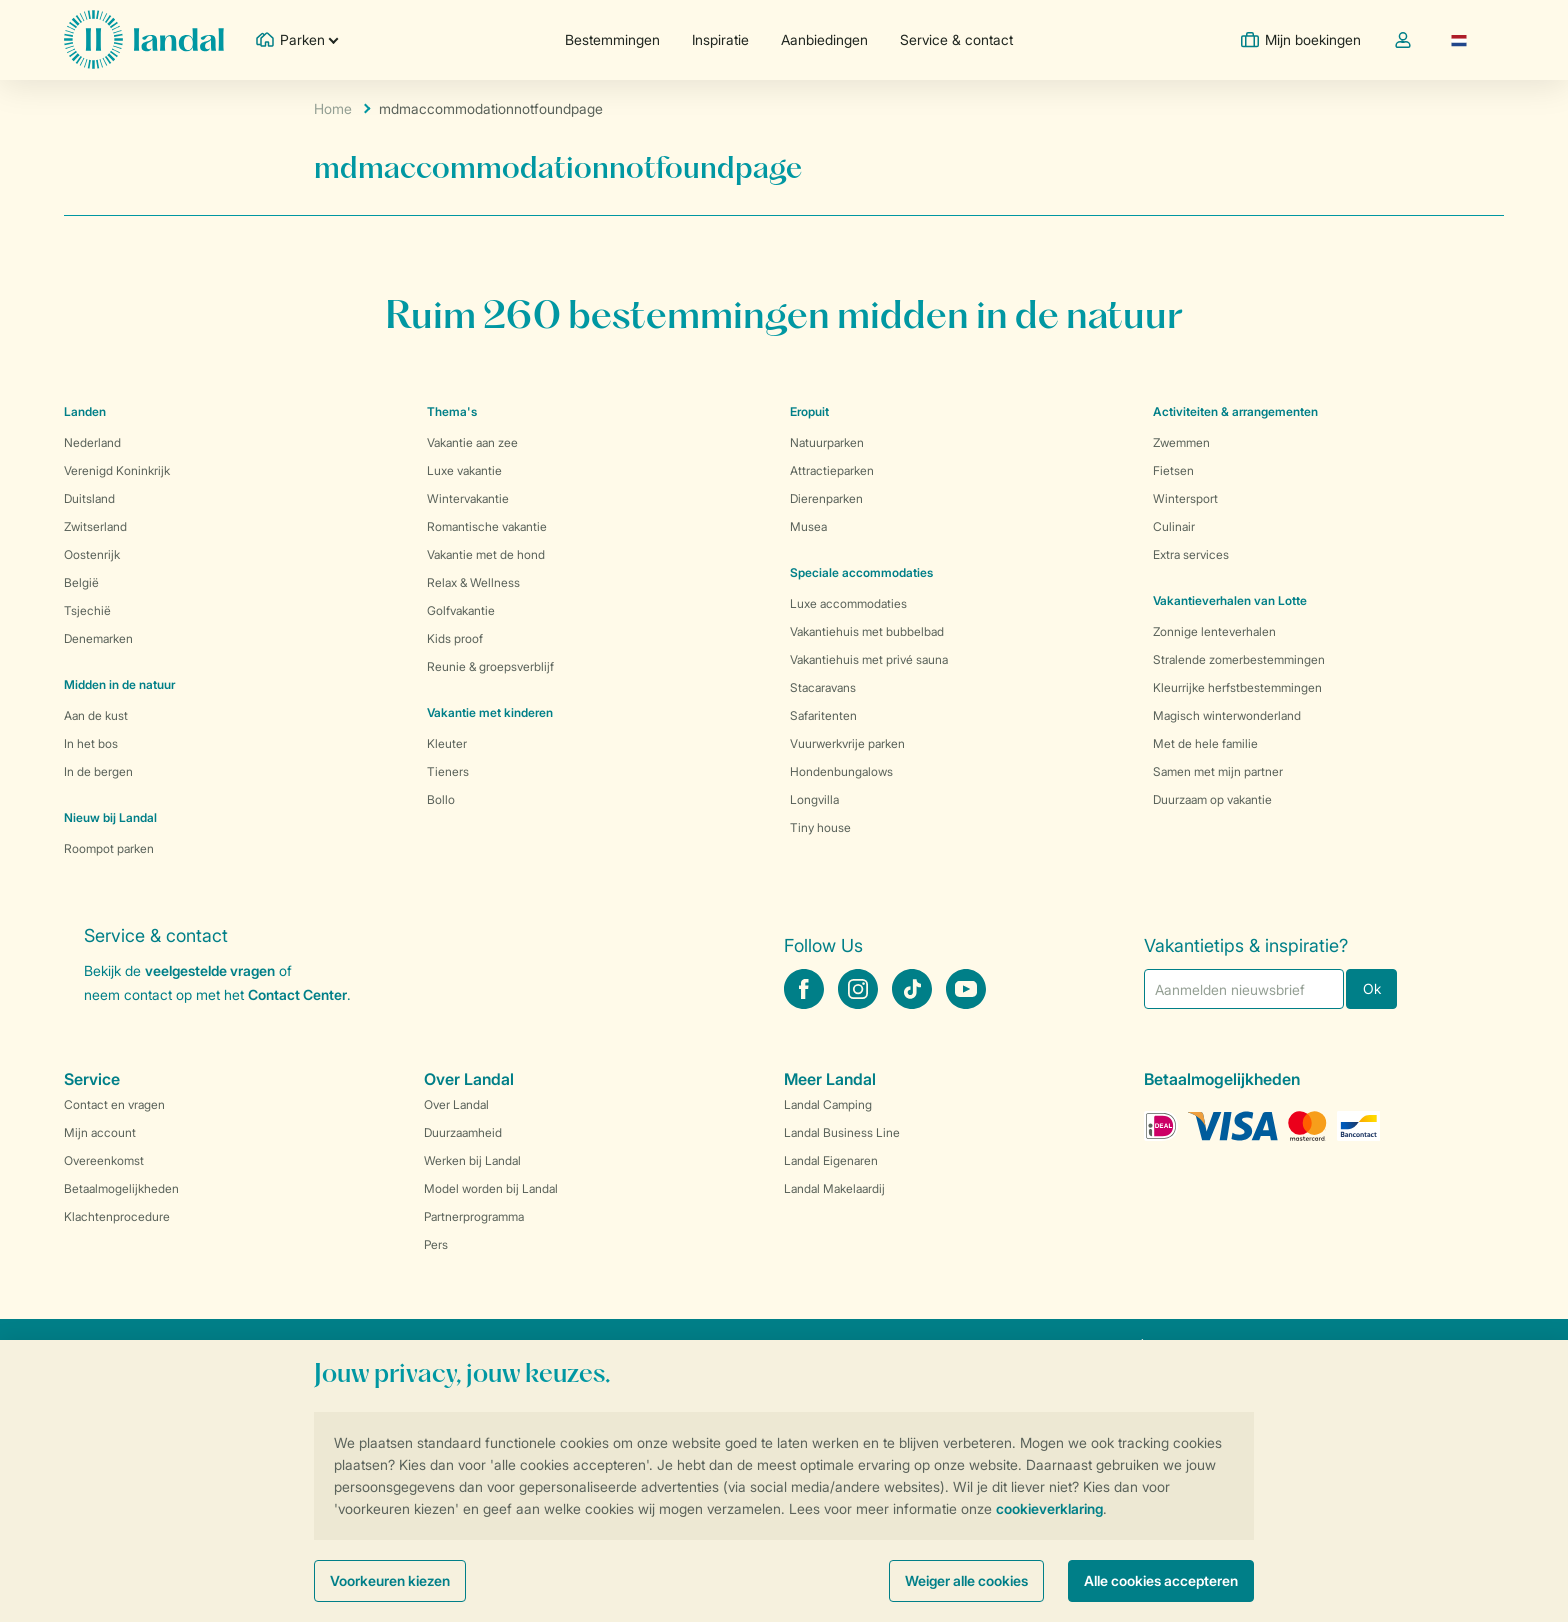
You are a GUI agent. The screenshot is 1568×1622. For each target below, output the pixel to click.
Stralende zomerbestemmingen (1239, 659)
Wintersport (1185, 498)
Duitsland (89, 498)
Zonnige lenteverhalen (1214, 631)
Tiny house (820, 827)
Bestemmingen (612, 39)
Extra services (1191, 554)
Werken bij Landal (472, 1160)
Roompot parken (109, 848)
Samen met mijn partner (1218, 771)
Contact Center (297, 994)
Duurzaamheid (463, 1132)
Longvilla (814, 799)
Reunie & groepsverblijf (490, 666)
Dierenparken (826, 498)
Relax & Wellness (473, 582)
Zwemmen (1181, 442)
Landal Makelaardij (834, 1188)
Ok (1372, 988)
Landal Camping (828, 1104)
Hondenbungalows (841, 771)
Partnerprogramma (474, 1216)
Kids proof (455, 638)
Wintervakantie (468, 498)
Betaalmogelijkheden (121, 1188)
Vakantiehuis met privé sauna (869, 659)
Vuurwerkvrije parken (847, 743)
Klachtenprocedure (117, 1216)
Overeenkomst (104, 1160)
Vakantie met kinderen (490, 712)
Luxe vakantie (464, 470)
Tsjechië (87, 610)
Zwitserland (95, 526)
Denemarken (98, 638)
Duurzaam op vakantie (1212, 799)
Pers (436, 1244)
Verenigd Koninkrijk (117, 470)
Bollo (441, 799)
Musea (808, 526)
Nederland (92, 442)
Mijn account (100, 1132)
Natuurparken (827, 442)
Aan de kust (96, 715)
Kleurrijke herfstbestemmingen (1237, 687)
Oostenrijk (92, 554)
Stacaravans (823, 687)
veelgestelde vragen (210, 970)
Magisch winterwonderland (1227, 715)
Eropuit (809, 411)
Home (333, 108)
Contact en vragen (114, 1104)
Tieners (448, 771)
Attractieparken (832, 470)
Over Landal (456, 1104)
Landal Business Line (842, 1132)
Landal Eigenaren (831, 1160)
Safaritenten (823, 715)
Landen (85, 411)
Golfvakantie (461, 610)
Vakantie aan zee (472, 442)
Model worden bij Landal (491, 1188)
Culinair (1174, 526)
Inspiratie (720, 39)
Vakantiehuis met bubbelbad (867, 631)
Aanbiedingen (824, 39)
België (81, 582)
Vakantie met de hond (486, 554)
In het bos (91, 743)
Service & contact (956, 39)
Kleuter (447, 743)
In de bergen (98, 771)
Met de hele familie (1205, 743)
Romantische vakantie (487, 526)
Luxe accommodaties (848, 603)
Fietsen (1173, 470)
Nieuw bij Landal (110, 817)
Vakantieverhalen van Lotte (1230, 600)
